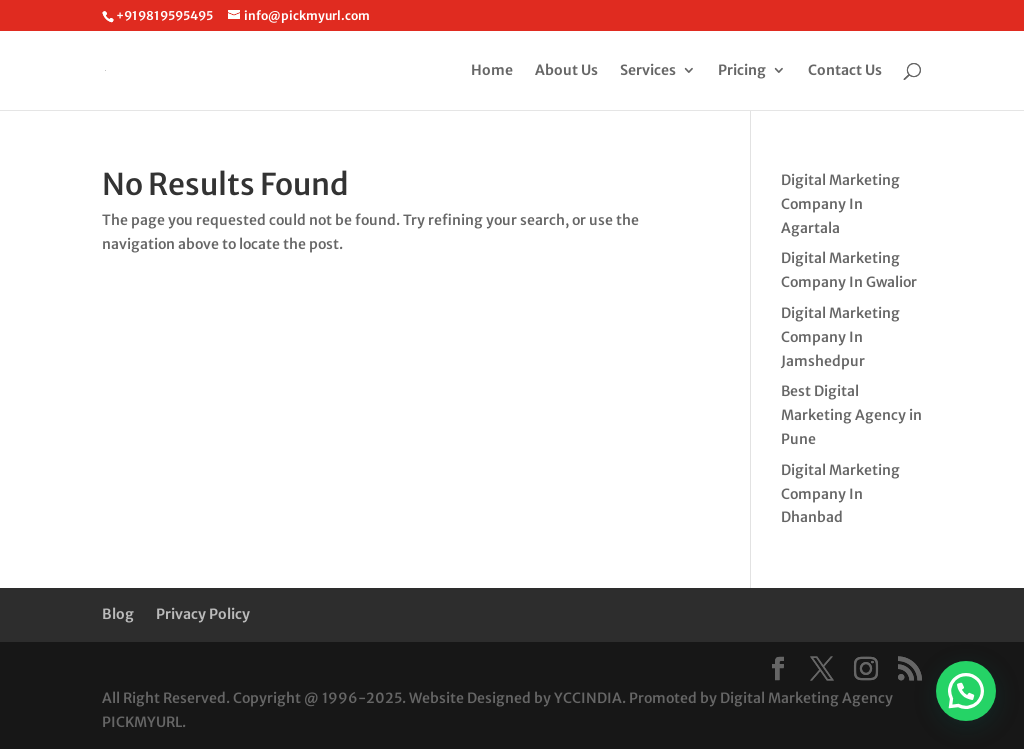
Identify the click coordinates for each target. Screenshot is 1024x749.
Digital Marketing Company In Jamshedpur (840, 337)
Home (492, 71)
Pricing (742, 71)
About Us (566, 71)
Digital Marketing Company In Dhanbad (840, 494)
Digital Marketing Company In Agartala (840, 204)
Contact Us (845, 71)
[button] (966, 691)
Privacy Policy (203, 614)
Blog (118, 614)
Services (648, 71)
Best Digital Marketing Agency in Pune (851, 415)
